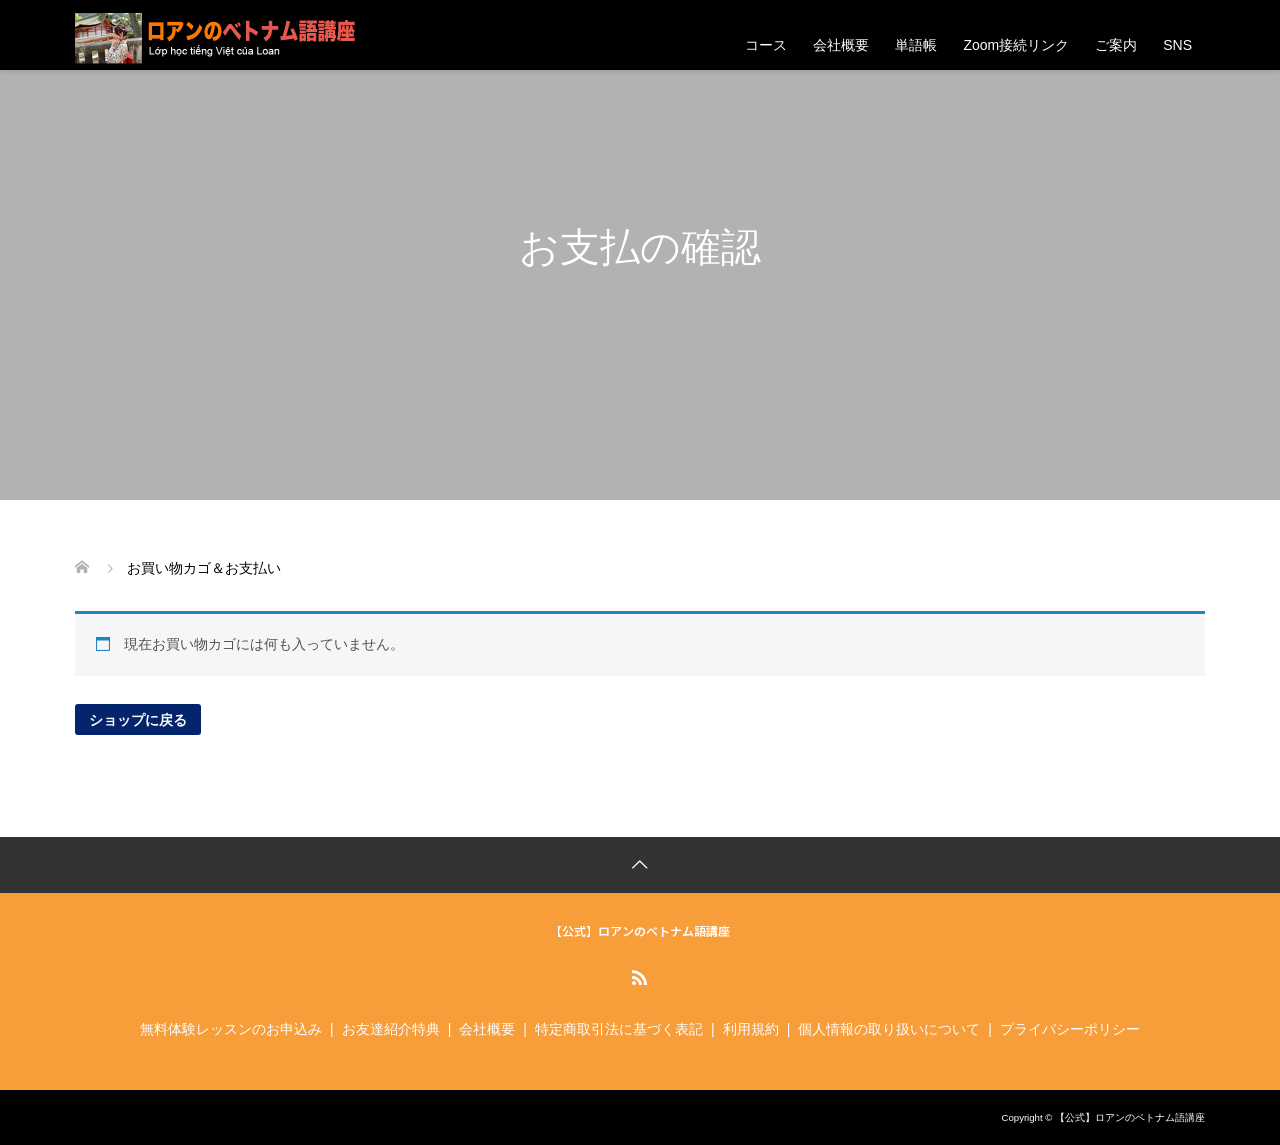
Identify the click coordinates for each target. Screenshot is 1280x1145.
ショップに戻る (138, 719)
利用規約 (751, 1029)
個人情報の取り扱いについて (889, 1029)
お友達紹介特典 (391, 1029)
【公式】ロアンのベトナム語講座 (640, 931)
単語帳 (916, 45)
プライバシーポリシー (1070, 1029)
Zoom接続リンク (1016, 45)
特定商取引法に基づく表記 (619, 1029)
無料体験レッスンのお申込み (231, 1029)
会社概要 (841, 45)
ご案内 (1116, 45)
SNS (1177, 45)
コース (766, 45)
